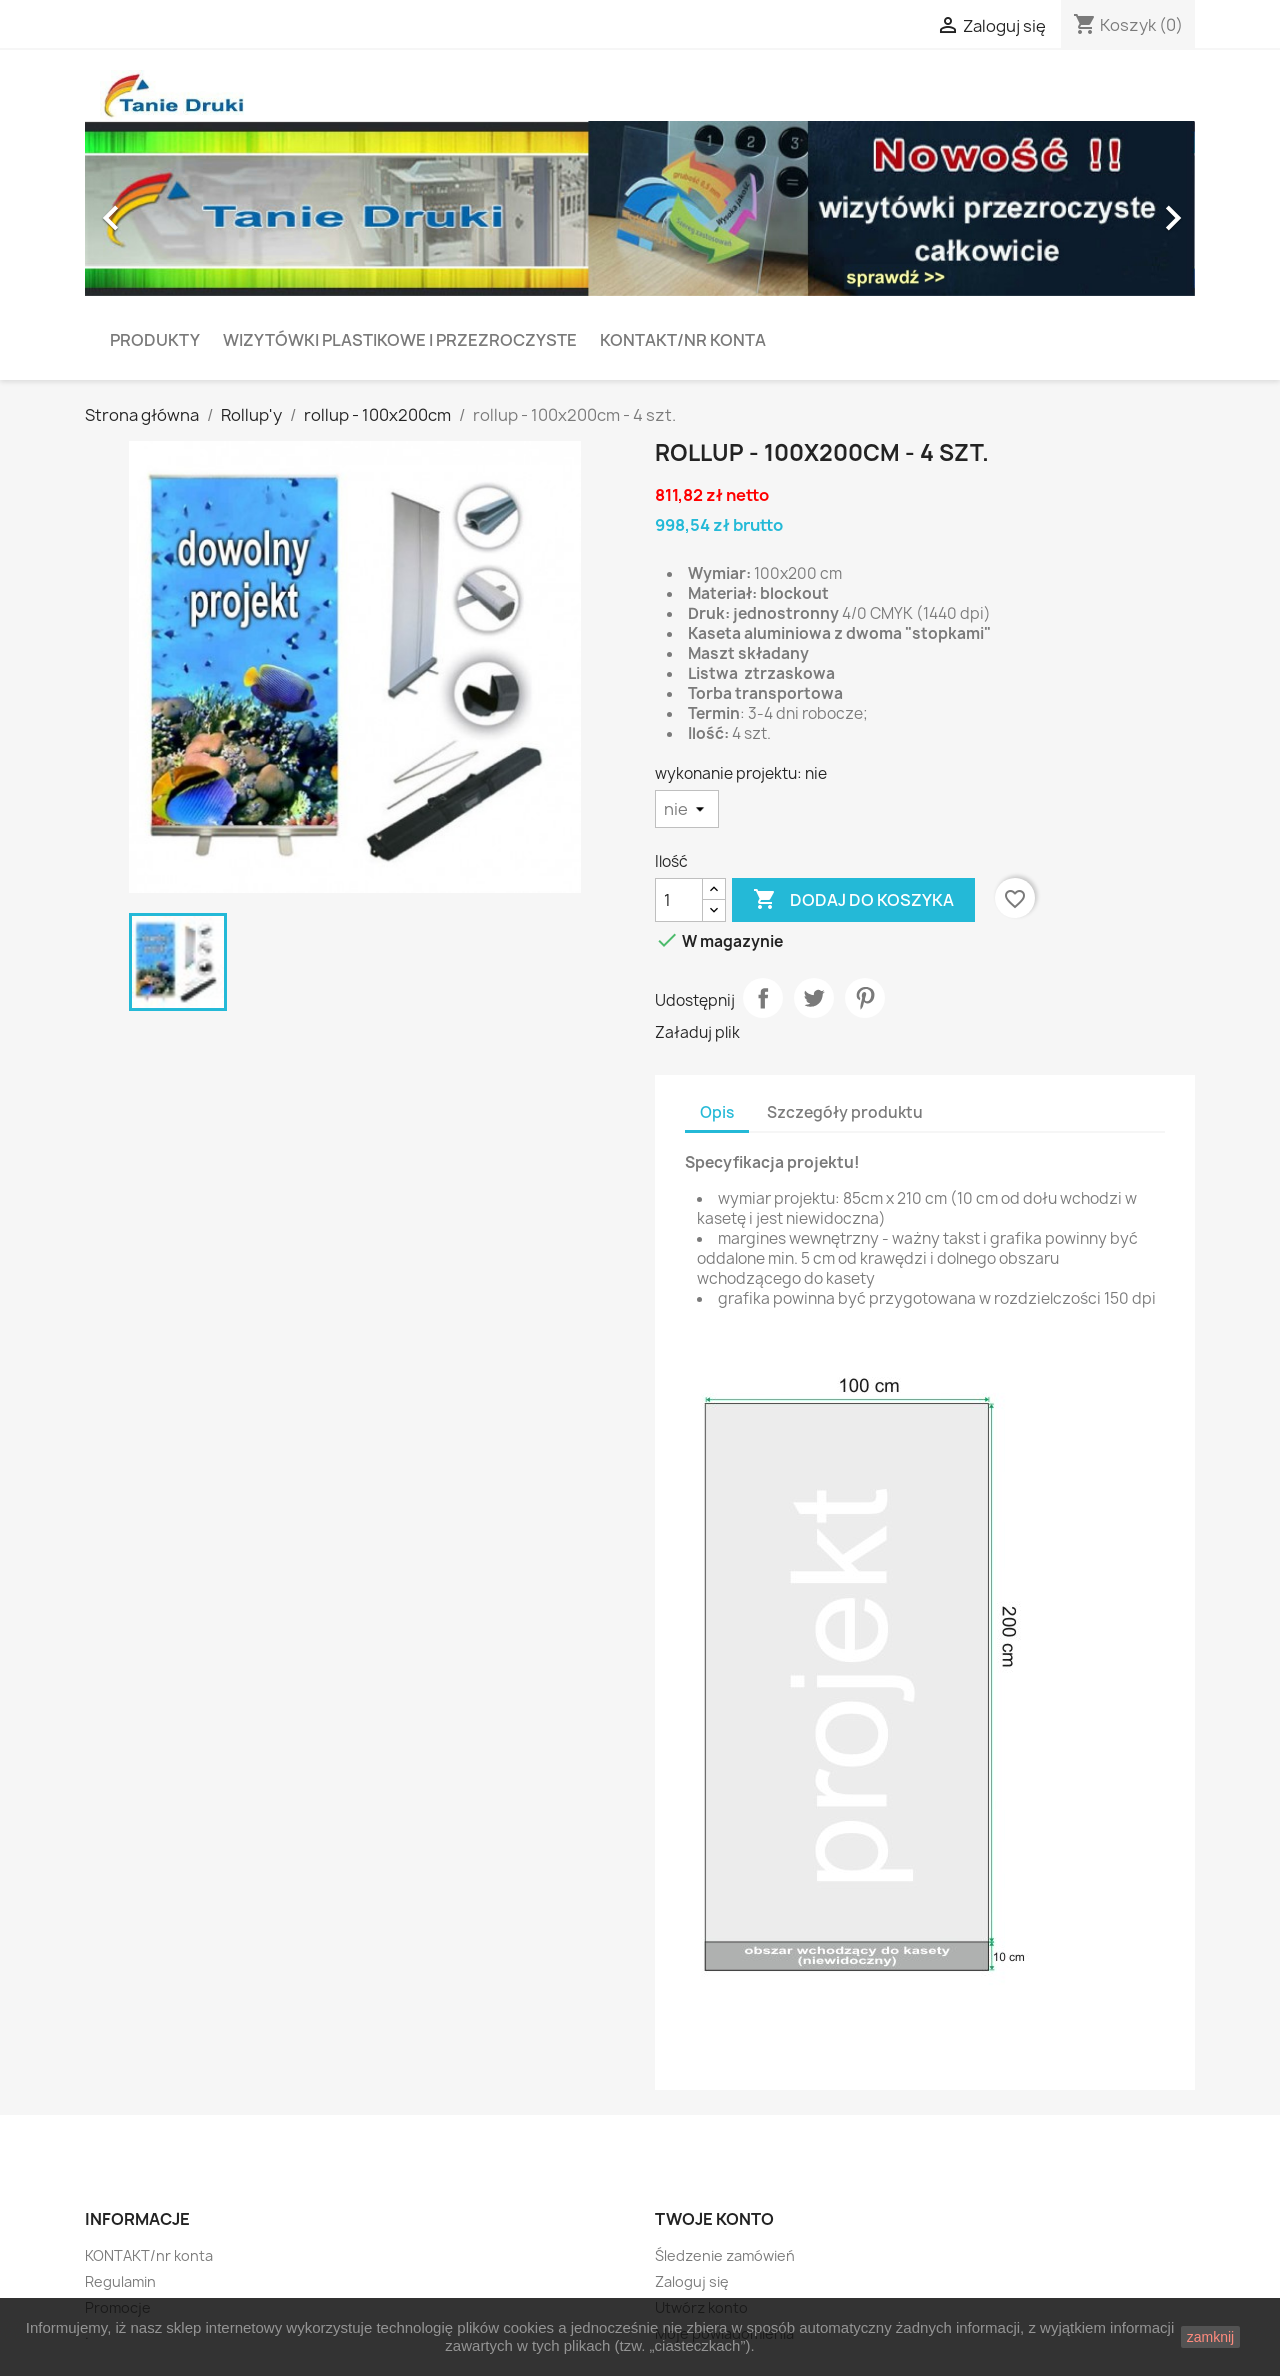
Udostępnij (763, 998)
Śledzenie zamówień (725, 2255)
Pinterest (865, 998)
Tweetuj (814, 998)
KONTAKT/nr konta (683, 340)
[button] (168, 208)
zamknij (1210, 2337)
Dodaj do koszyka (853, 900)
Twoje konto (714, 2219)
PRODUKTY (155, 340)
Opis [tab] (717, 1112)
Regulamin (120, 2281)
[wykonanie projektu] (687, 809)
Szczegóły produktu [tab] (845, 1112)
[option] (640, 208)
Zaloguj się (692, 2281)
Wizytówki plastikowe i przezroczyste (400, 340)
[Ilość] (679, 900)
